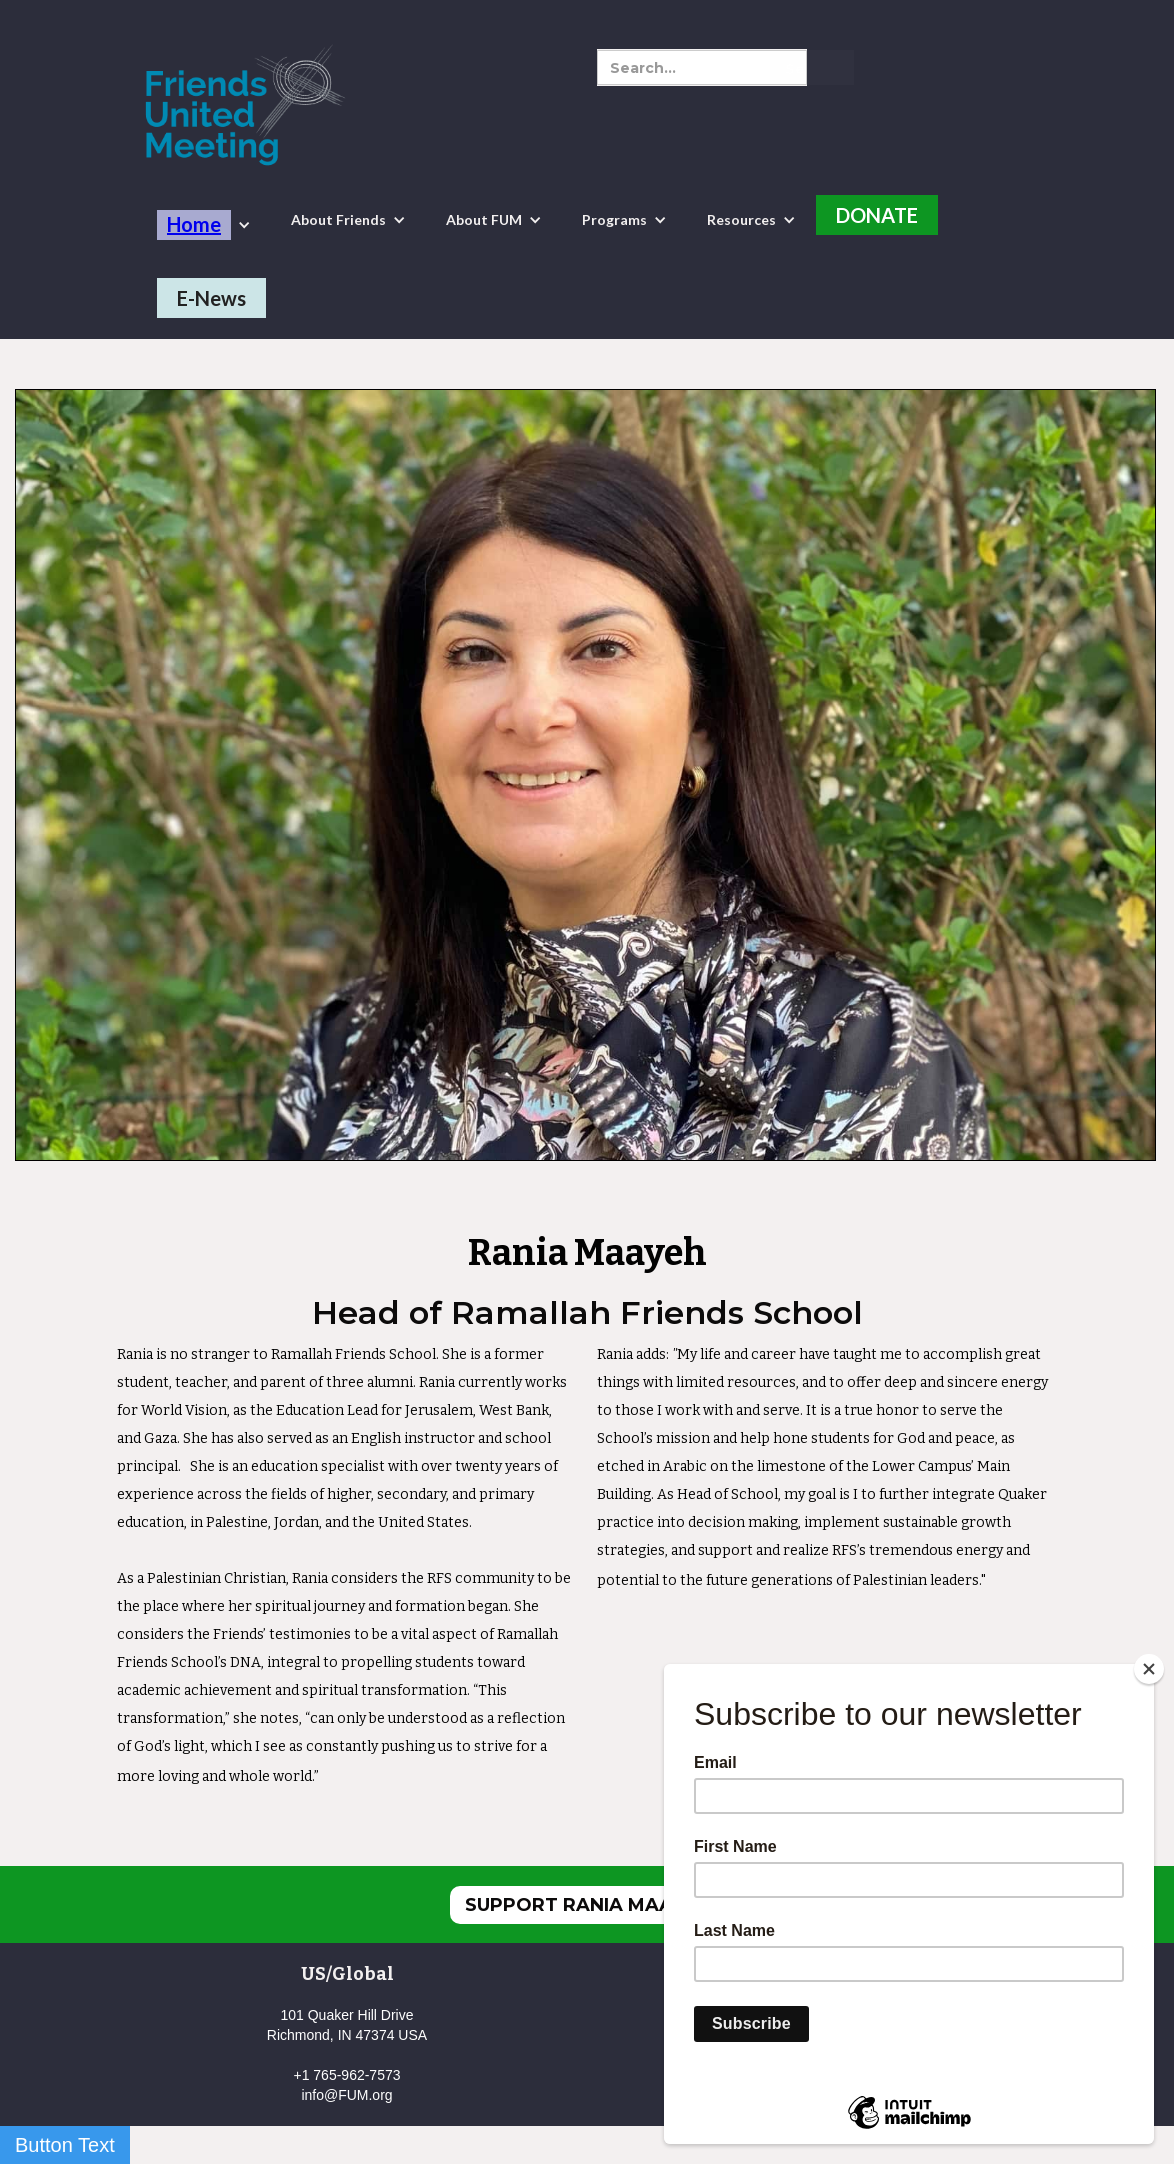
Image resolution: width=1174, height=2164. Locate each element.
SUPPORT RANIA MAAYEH (587, 1905)
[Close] (1149, 1669)
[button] (204, 225)
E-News (211, 298)
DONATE (877, 215)
